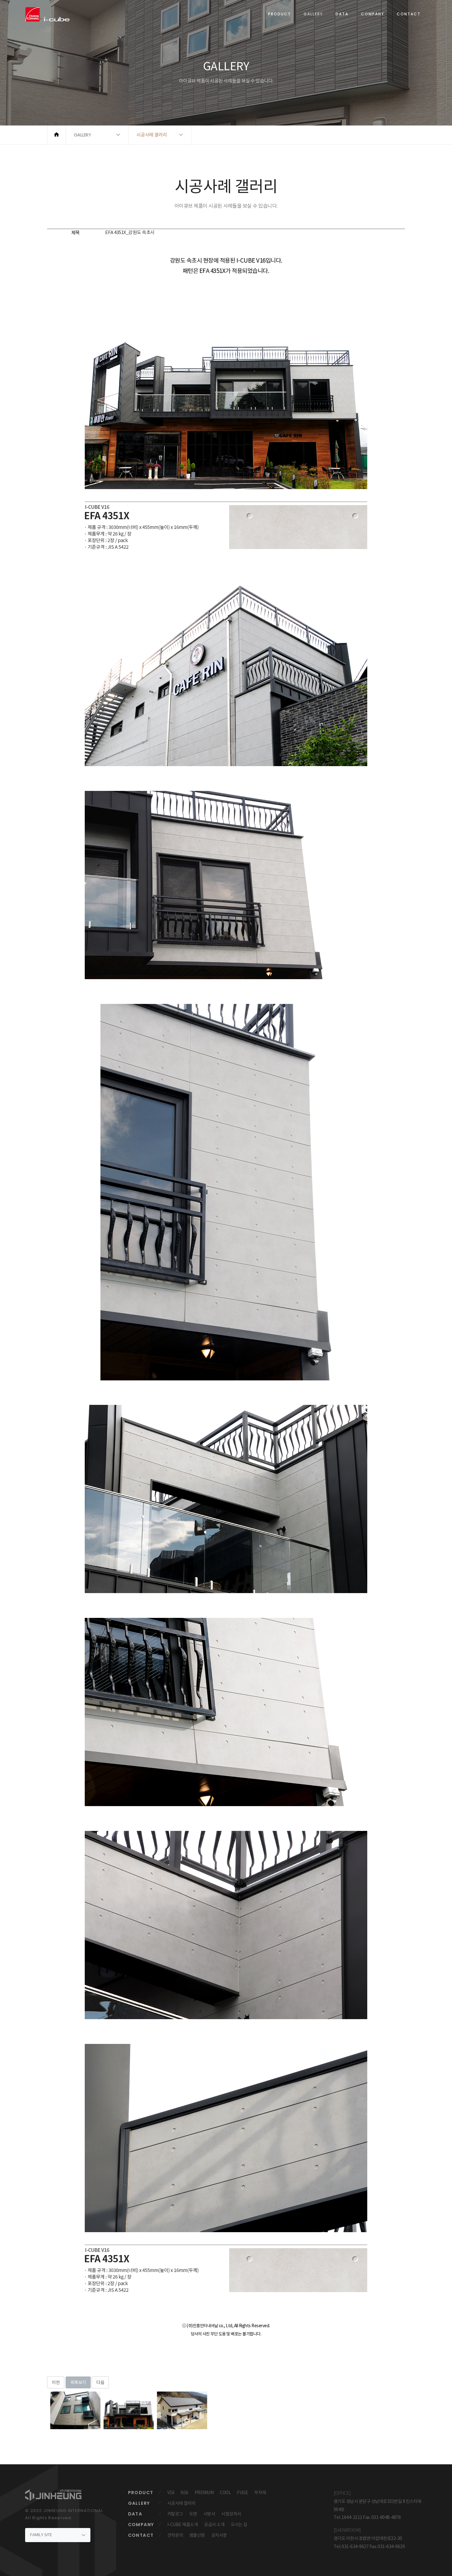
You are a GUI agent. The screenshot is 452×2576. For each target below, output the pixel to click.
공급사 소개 (214, 2524)
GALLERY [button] (82, 134)
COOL (225, 2492)
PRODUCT (279, 14)
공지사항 (219, 2535)
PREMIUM (204, 2492)
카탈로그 (175, 2514)
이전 (56, 2382)
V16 (171, 2492)
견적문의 (175, 2535)
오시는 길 (239, 2524)
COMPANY (372, 14)
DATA (342, 14)
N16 (184, 2492)
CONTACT (409, 14)
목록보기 (78, 2382)
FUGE (242, 2492)
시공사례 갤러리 (181, 2503)
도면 (193, 2514)
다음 (100, 2382)
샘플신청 (197, 2535)
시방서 (209, 2514)
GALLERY (313, 14)
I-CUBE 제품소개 (182, 2524)
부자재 (260, 2492)
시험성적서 (231, 2514)
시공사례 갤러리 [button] (152, 135)
